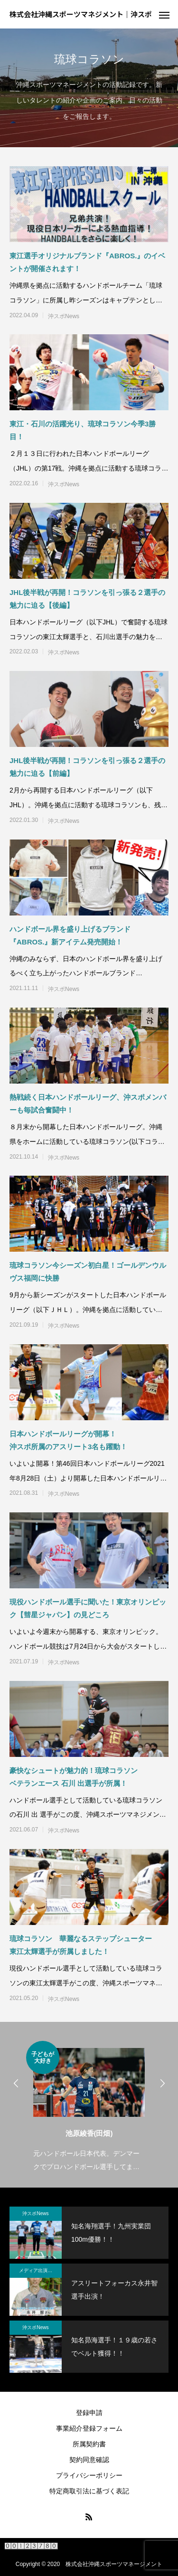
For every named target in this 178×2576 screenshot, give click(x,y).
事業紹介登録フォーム (89, 2428)
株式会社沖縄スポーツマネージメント (114, 2564)
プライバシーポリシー (89, 2475)
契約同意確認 (89, 2459)
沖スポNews (63, 316)
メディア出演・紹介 (40, 2270)
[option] (89, 2107)
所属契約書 (89, 2444)
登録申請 (89, 2412)
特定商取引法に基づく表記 (89, 2491)
